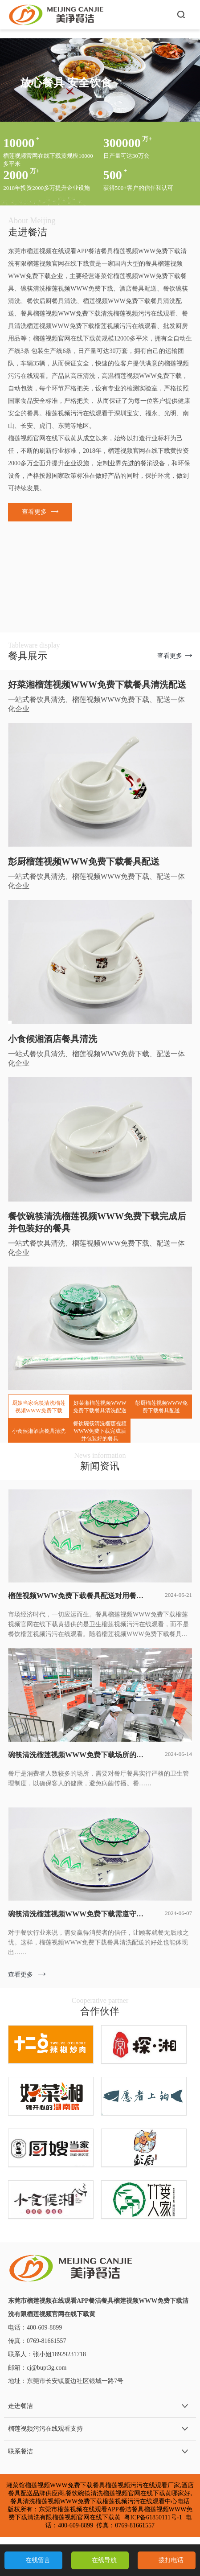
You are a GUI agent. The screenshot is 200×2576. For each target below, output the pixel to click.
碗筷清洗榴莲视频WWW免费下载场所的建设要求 (78, 1755)
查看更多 (26, 1974)
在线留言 (37, 2560)
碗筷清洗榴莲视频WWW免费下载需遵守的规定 (78, 1914)
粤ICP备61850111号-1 (153, 2517)
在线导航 (104, 2560)
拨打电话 (171, 2560)
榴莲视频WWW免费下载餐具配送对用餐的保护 (78, 1596)
